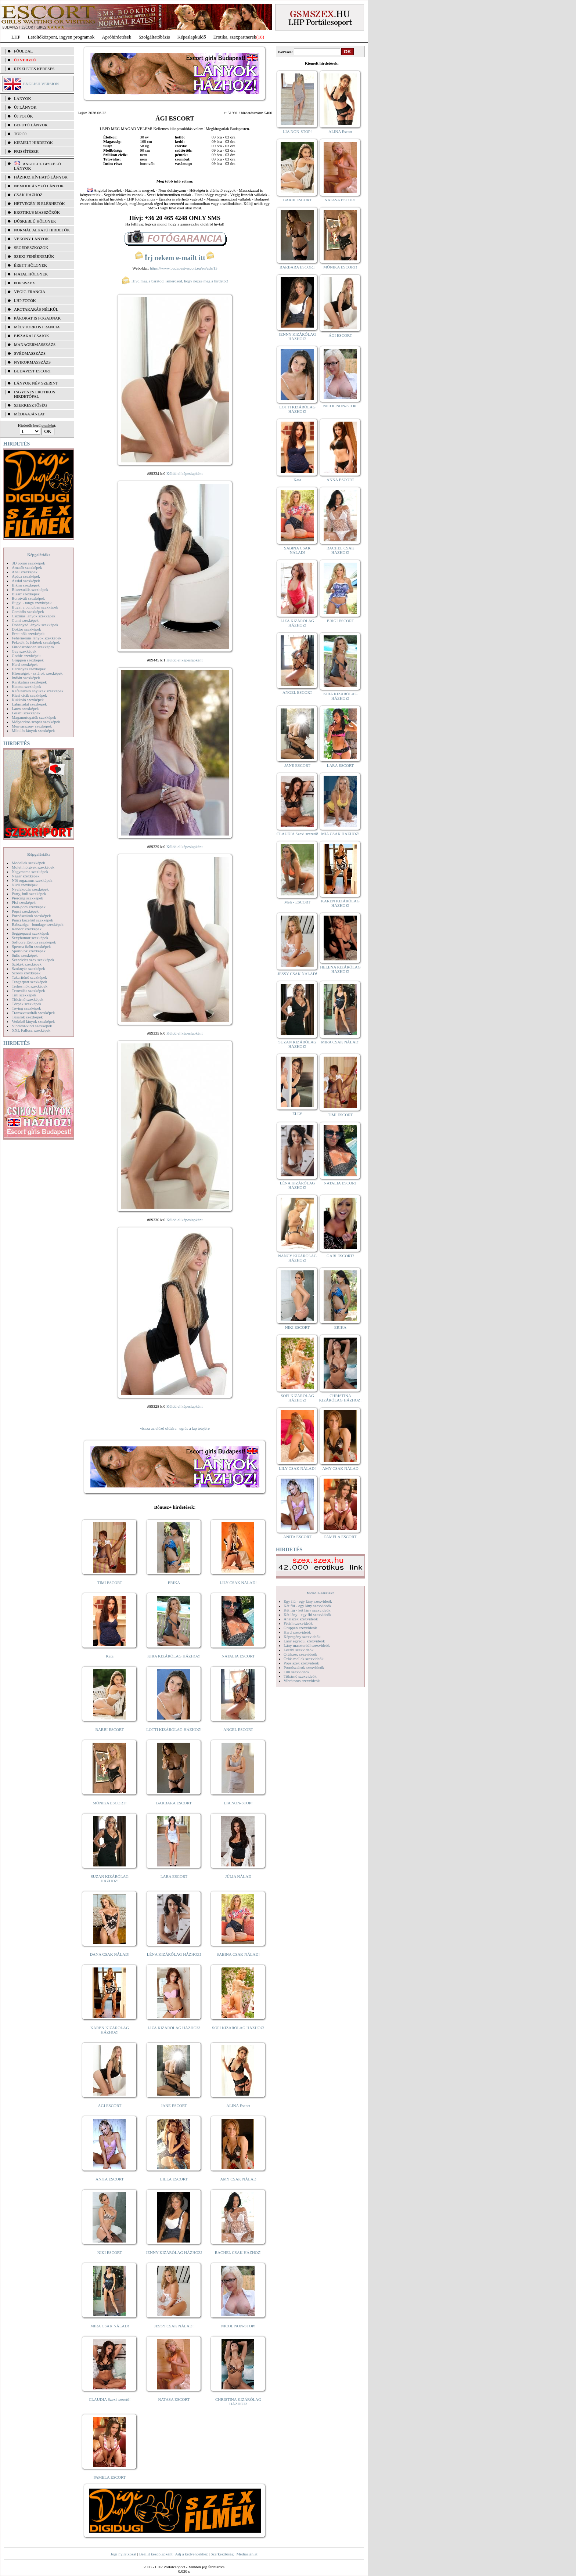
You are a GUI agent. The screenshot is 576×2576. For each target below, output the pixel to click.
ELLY (297, 1113)
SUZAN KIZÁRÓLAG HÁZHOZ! (110, 1878)
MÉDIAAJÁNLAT (29, 414)
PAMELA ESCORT (110, 2477)
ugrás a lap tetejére (194, 1428)
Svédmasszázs (30, 353)
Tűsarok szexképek (27, 1017)
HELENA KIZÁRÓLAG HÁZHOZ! (340, 969)
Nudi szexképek (25, 885)
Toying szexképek (26, 1008)
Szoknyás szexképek (28, 968)
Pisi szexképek (24, 902)
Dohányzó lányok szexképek (35, 625)
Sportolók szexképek (29, 951)
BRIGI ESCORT (340, 620)
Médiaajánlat (246, 2554)
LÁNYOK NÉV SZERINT (36, 383)
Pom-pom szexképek (29, 907)
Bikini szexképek (26, 585)
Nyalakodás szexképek (30, 889)
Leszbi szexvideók (299, 1650)
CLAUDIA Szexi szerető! (110, 2399)
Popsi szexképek (25, 911)
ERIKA (174, 1582)
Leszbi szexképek (26, 713)
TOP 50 (20, 133)
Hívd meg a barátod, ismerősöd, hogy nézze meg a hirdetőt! (175, 281)
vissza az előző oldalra (158, 1428)
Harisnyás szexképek (29, 669)
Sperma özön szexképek (31, 946)
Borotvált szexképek (28, 598)
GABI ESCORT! (340, 1255)
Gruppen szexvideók (300, 1628)
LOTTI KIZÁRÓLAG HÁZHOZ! (173, 1729)
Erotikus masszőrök (37, 212)
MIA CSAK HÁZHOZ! (340, 833)
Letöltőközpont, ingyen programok (61, 37)
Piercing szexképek (27, 898)
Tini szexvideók (296, 1672)
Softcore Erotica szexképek (34, 942)
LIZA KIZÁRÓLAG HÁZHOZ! (174, 2027)
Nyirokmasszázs (32, 362)
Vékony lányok (31, 239)
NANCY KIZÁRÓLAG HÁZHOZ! (297, 1257)
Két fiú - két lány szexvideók (307, 1610)
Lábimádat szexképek (29, 704)
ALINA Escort (238, 2105)
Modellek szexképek (28, 863)
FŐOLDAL (23, 51)
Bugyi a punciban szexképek (35, 607)
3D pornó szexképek (28, 563)
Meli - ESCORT (297, 902)
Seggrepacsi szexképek (30, 933)
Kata (110, 1656)
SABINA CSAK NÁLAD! (238, 1954)
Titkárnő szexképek (27, 999)
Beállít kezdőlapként (156, 2554)
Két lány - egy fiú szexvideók (307, 1614)
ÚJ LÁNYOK (25, 107)
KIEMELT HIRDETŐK (33, 142)
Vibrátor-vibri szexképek (32, 1026)
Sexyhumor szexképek (30, 937)
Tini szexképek (24, 995)
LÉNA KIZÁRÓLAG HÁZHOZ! (174, 1954)
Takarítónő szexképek (29, 977)
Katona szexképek (26, 686)
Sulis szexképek (25, 955)
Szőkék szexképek (27, 964)
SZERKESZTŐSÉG (30, 405)
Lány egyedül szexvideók (304, 1641)
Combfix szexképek (28, 611)
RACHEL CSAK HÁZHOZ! (238, 2252)
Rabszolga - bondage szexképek (38, 924)
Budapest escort (32, 371)
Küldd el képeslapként (184, 473)
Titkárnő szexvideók (300, 1676)
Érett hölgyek (30, 265)
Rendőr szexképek (27, 929)
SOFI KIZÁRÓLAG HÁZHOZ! (238, 2027)
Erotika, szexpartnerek (234, 37)
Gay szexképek (24, 651)
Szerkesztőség (221, 2554)
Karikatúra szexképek (29, 682)
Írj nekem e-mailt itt (174, 257)
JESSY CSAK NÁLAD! (174, 2326)
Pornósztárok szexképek (31, 915)
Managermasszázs (34, 344)
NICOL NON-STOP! (238, 2326)
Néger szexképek (25, 876)
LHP (16, 37)
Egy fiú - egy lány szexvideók (308, 1601)
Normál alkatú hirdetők (42, 230)
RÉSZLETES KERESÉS (34, 68)
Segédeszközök (31, 247)
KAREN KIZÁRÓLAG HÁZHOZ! (109, 2029)
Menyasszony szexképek (32, 726)
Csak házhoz (28, 194)
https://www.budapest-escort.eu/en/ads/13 (183, 268)
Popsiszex (24, 283)
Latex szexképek (25, 708)
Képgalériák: (38, 554)
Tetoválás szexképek (28, 990)
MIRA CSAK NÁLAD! (109, 2326)
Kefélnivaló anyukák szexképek (38, 691)
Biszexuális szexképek (30, 589)
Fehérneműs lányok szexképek (36, 638)
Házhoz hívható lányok (41, 177)
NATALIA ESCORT (238, 1656)
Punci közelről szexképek (32, 920)
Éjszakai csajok (31, 335)
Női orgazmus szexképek (32, 880)
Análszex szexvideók (301, 1619)
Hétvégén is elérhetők (39, 203)
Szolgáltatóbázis (154, 37)
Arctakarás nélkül (36, 309)
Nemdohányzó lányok (39, 186)
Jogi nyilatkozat (123, 2554)
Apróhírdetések (116, 37)
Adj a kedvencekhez (191, 2554)
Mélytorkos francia (37, 327)
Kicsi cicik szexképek (29, 695)
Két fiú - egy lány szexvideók (307, 1605)
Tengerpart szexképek (29, 981)
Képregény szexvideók (302, 1636)
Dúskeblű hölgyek (35, 221)
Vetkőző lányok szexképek (33, 1021)
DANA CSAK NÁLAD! (109, 1954)
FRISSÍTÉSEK (26, 151)
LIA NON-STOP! (238, 1803)
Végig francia (29, 291)
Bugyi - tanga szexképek (31, 602)
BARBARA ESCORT (174, 1803)
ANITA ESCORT (110, 2179)
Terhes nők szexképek (29, 986)
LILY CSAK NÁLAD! (238, 1582)
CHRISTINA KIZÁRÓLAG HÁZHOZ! (238, 2401)
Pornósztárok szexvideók (304, 1667)
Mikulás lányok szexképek (33, 730)
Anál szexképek (24, 572)
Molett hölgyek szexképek (33, 867)
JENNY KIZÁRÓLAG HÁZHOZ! (174, 2252)
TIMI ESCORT (109, 1582)
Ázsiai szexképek (26, 580)
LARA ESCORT (174, 1876)
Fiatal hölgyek (31, 274)
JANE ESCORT (174, 2105)
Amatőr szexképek (27, 567)
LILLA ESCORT (174, 2179)
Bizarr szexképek (26, 594)
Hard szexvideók (297, 1632)
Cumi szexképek (25, 620)
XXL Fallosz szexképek (31, 1030)
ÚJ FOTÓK (23, 116)
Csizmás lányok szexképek (33, 616)
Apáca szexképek (26, 576)
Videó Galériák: (320, 1593)
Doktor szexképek (26, 629)
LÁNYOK (22, 98)
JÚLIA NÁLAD (238, 1876)
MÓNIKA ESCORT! (110, 1803)
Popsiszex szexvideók (301, 1663)
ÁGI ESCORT (110, 2105)
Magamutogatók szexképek (34, 717)
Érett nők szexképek (28, 633)
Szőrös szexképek (26, 973)
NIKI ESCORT (109, 2252)
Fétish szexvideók (298, 1623)
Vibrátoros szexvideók (302, 1680)
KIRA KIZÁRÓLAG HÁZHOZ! (174, 1656)
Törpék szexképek (26, 1004)
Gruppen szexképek (28, 660)
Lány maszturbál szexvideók (307, 1645)
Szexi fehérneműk (34, 256)
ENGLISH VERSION (41, 84)
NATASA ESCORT (174, 2399)
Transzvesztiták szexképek (33, 1012)
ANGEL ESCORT (238, 1729)
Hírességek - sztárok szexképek (37, 673)
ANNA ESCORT (340, 479)
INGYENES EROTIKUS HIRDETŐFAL (34, 394)
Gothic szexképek (26, 655)
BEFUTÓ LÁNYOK (31, 125)
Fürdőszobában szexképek (33, 647)
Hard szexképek (25, 664)
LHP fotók (25, 300)
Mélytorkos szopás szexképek (36, 721)
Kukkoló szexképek (28, 699)
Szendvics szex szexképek (33, 959)
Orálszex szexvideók (300, 1654)
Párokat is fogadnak (37, 318)
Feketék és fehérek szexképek (36, 642)
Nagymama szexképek (30, 871)
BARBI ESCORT (110, 1729)
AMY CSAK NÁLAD (238, 2179)
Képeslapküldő (191, 37)
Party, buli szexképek (29, 893)
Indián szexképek (26, 677)
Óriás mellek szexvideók (304, 1658)
